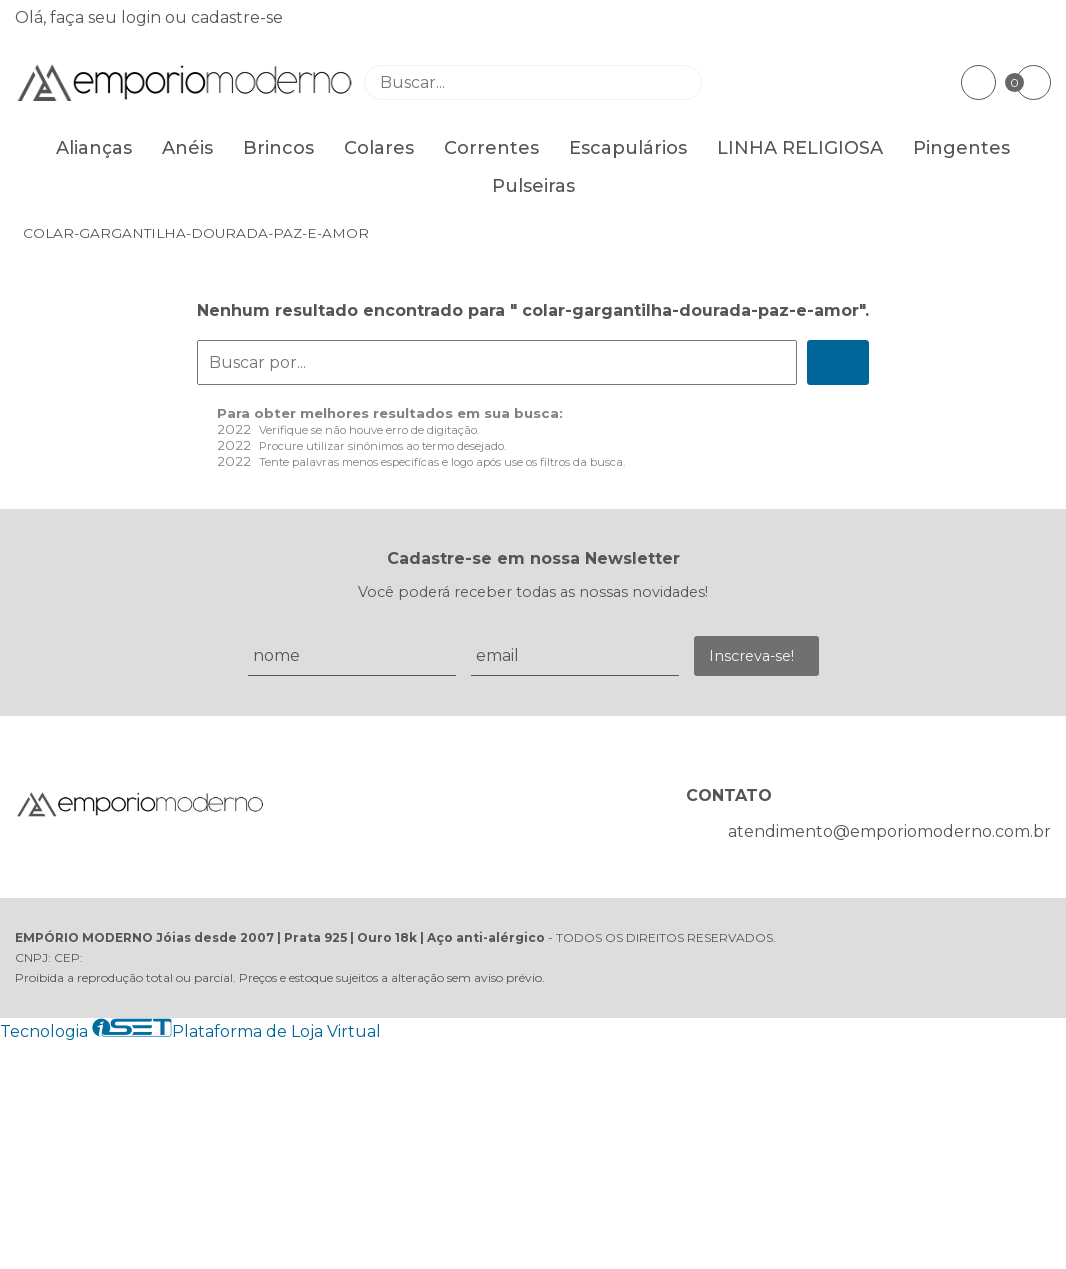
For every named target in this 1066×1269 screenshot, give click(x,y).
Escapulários (628, 148)
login (143, 17)
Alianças (94, 148)
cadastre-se (237, 17)
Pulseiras (533, 186)
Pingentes (961, 148)
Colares (379, 148)
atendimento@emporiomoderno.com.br (889, 831)
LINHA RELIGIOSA (800, 148)
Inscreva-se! (751, 656)
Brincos (278, 148)
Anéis (187, 148)
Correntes (491, 148)
